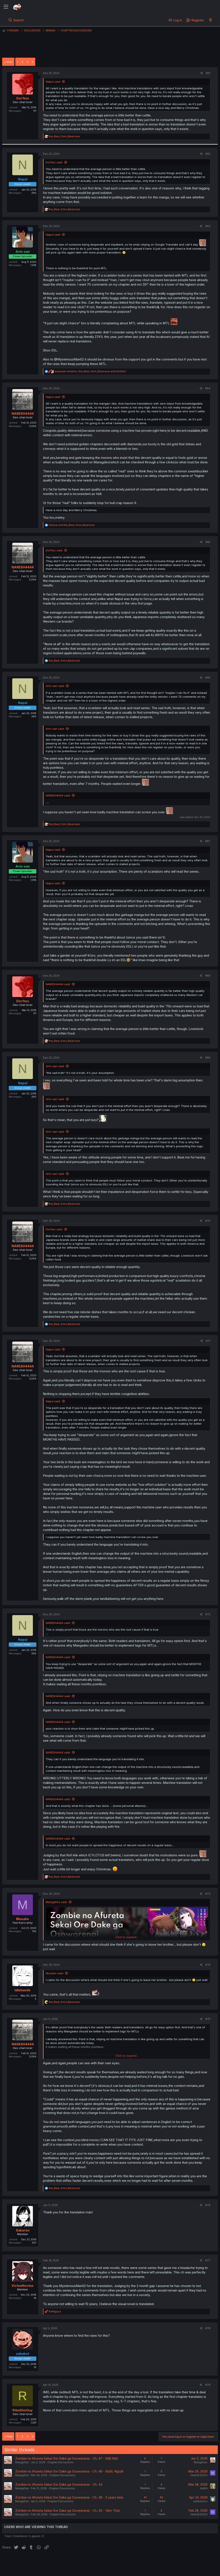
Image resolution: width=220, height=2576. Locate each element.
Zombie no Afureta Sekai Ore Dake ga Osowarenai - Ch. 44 (58, 2484)
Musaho (22, 1919)
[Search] (16, 20)
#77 (207, 2260)
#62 (207, 153)
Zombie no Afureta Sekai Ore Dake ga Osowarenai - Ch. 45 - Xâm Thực (68, 2510)
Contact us (58, 2560)
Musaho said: (55, 1973)
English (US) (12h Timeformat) (24, 2560)
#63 (207, 226)
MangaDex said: (56, 1902)
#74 (207, 1964)
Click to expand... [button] (126, 1937)
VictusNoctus (23, 2286)
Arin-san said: (55, 686)
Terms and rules (82, 2560)
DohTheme (177, 2569)
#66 (207, 677)
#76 (207, 2205)
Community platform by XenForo (182, 2566)
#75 (207, 2019)
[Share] (201, 73)
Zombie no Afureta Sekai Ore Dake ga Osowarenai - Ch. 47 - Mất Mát (66, 2458)
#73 (207, 1893)
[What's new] (210, 20)
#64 (207, 388)
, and (90, 371)
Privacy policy (107, 2560)
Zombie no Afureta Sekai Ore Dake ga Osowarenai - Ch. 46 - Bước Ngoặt (69, 2471)
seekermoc (200, 2501)
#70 (207, 1220)
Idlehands (23, 1990)
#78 (207, 2328)
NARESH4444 (23, 413)
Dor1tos (22, 98)
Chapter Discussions (60, 2462)
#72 (207, 1614)
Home (138, 2560)
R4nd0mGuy (22, 2410)
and (72, 525)
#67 (207, 841)
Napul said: (53, 81)
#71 (208, 1340)
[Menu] (6, 7)
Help (125, 2560)
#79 (207, 2384)
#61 (208, 73)
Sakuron (22, 2230)
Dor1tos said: (54, 162)
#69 (207, 1057)
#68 (207, 975)
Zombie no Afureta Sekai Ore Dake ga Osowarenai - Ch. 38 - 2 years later (69, 2497)
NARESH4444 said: (58, 795)
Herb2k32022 (199, 2475)
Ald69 (204, 2488)
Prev (10, 61)
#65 (207, 542)
